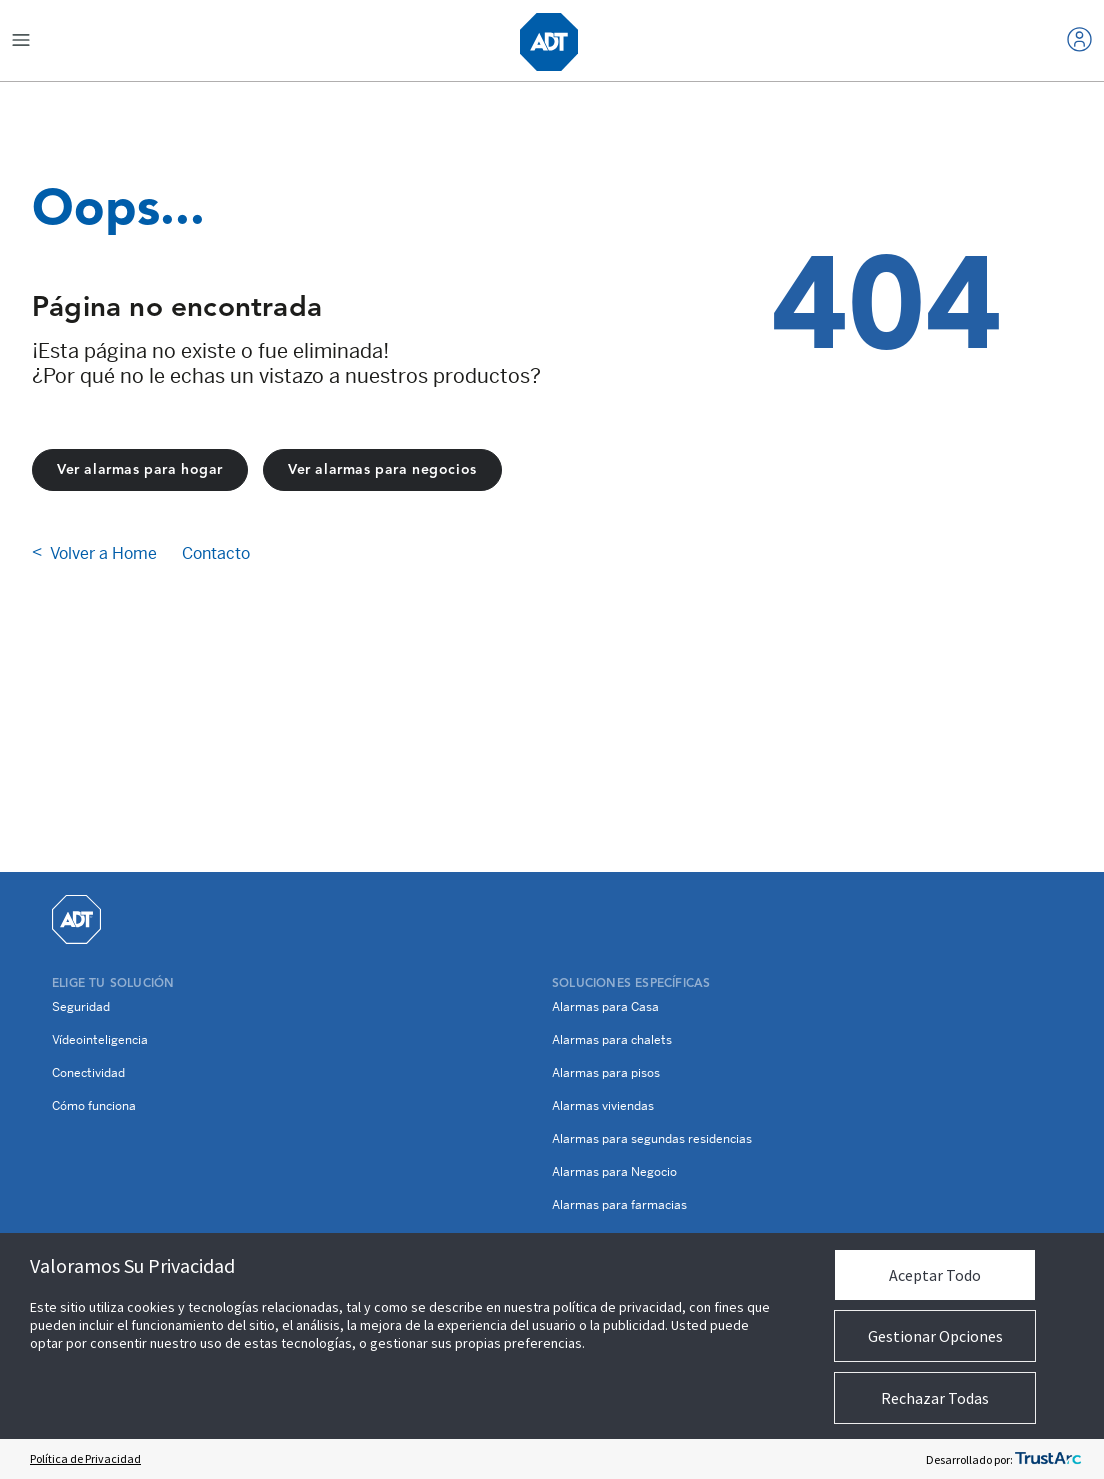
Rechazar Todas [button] (935, 1398)
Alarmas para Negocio (614, 1172)
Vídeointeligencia (100, 1040)
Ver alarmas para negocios (382, 470)
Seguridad (81, 1007)
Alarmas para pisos (606, 1073)
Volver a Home (103, 553)
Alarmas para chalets (612, 1040)
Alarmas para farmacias (619, 1205)
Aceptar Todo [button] (935, 1275)
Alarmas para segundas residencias (652, 1139)
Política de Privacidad (85, 1458)
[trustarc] (1048, 1459)
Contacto (216, 553)
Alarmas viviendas (603, 1106)
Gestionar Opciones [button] (935, 1336)
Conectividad (88, 1073)
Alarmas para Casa (605, 1007)
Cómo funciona (94, 1106)
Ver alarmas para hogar (140, 470)
